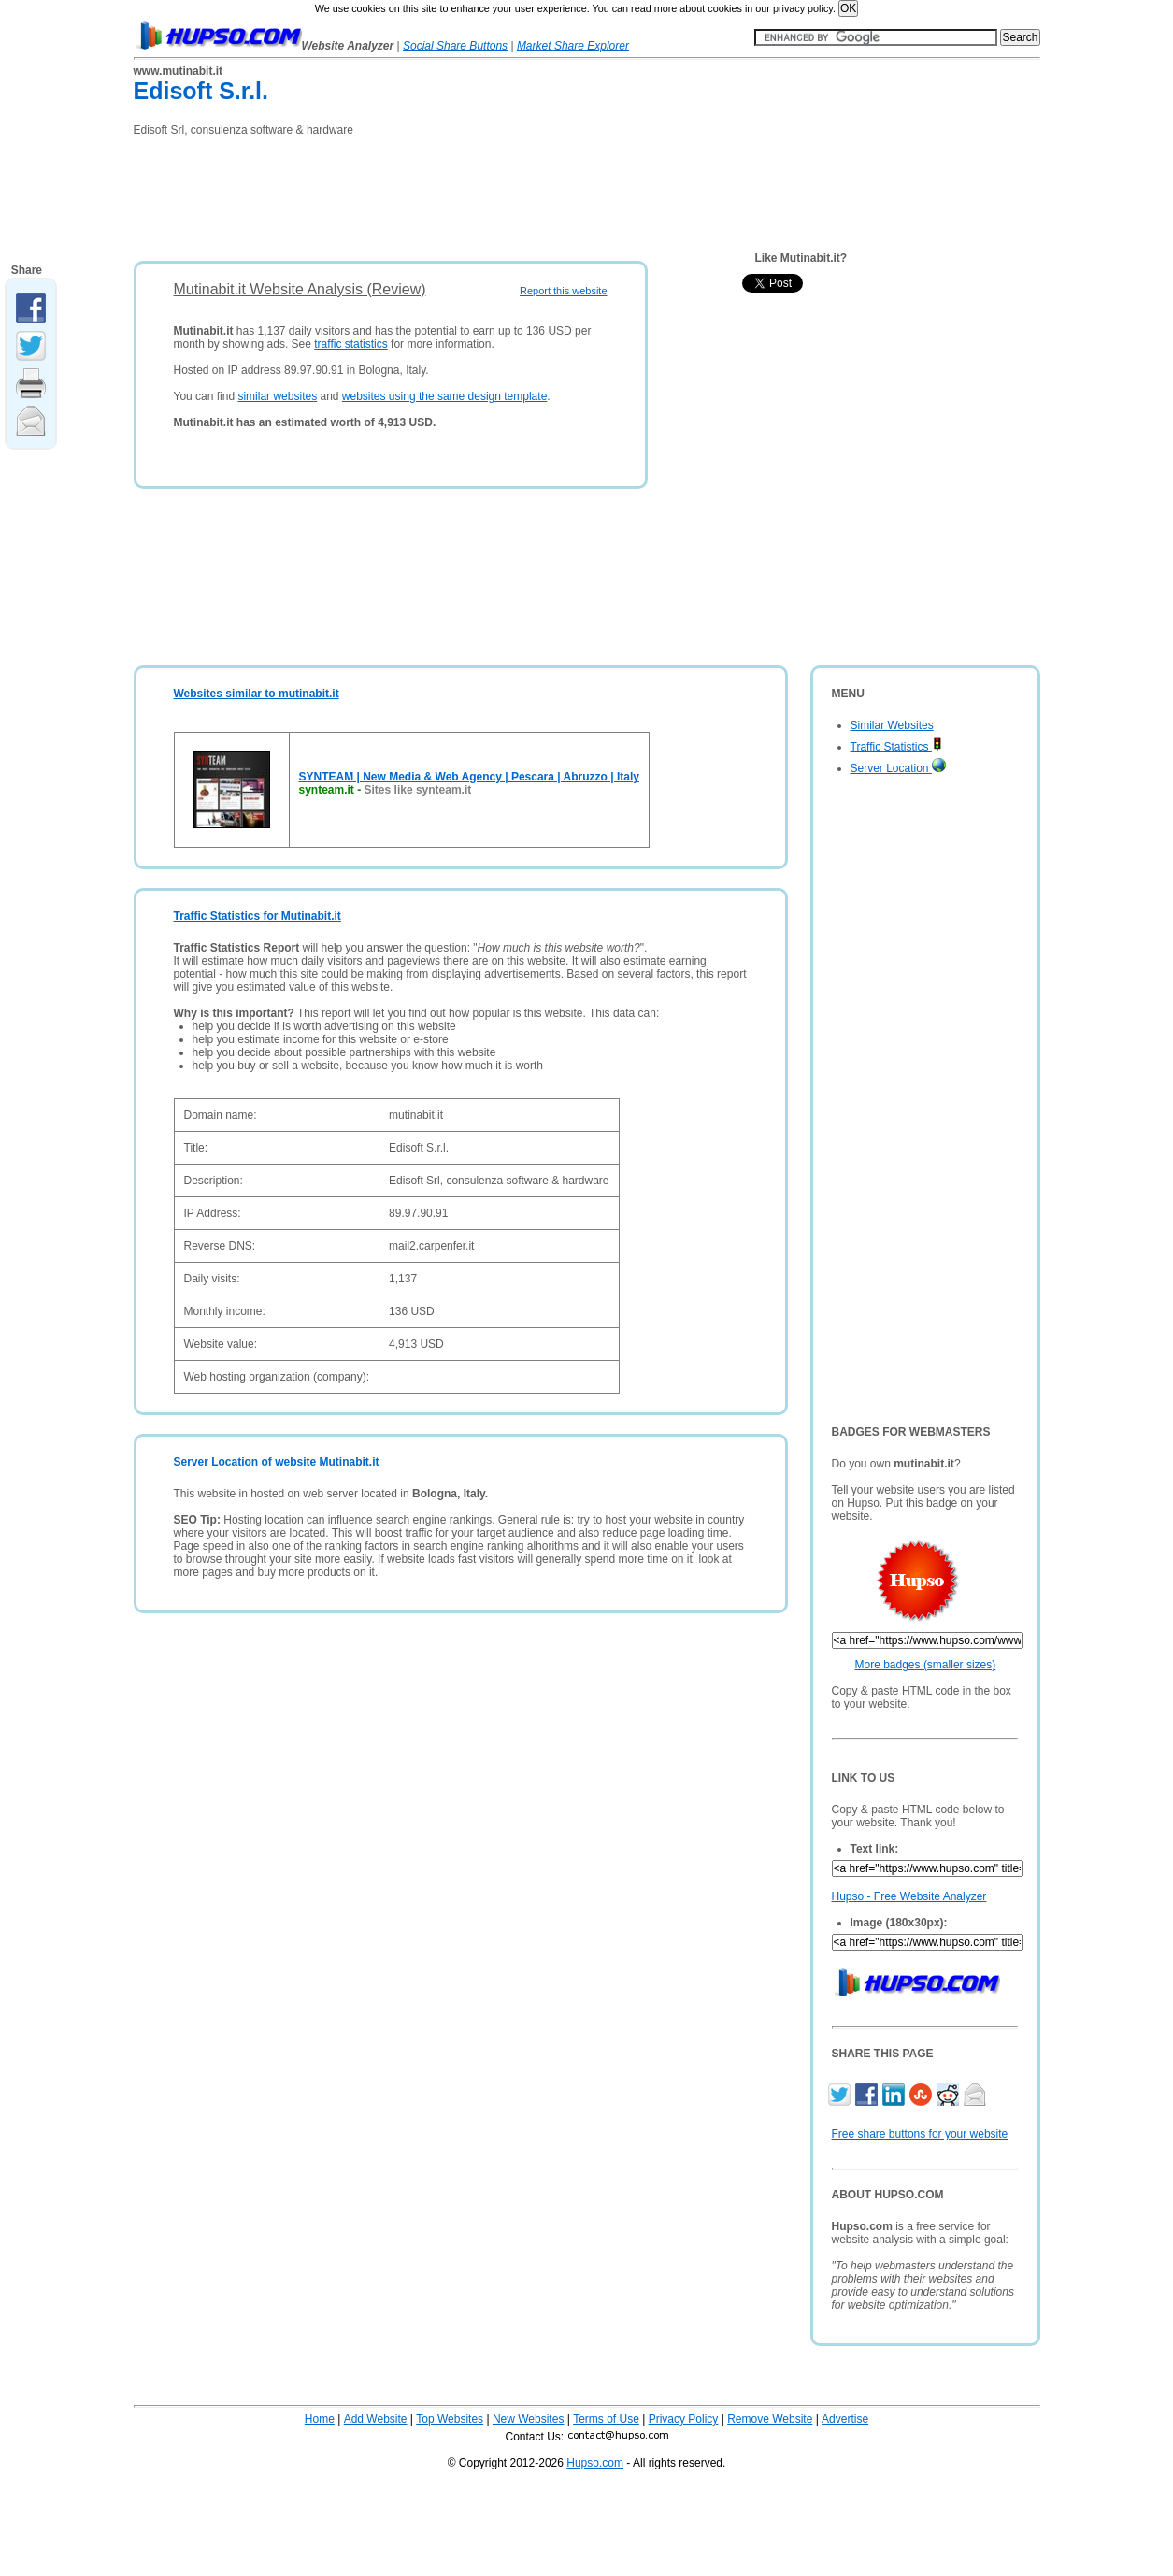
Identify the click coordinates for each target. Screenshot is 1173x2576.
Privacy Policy (684, 2419)
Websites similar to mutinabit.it (256, 693)
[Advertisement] (474, 192)
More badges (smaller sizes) (925, 1664)
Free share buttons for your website (920, 2133)
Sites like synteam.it (418, 789)
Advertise (845, 2419)
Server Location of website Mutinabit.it (276, 1461)
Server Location (898, 768)
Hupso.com (594, 2462)
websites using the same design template (444, 396)
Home (320, 2419)
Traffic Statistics (896, 746)
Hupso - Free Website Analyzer (909, 1896)
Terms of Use (606, 2419)
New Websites (528, 2419)
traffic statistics (350, 344)
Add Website (376, 2419)
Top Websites (449, 2419)
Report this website (564, 290)
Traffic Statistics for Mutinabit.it (257, 916)
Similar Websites (892, 725)
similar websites (277, 396)
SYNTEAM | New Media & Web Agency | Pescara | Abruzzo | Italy (469, 776)
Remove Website (769, 2419)
